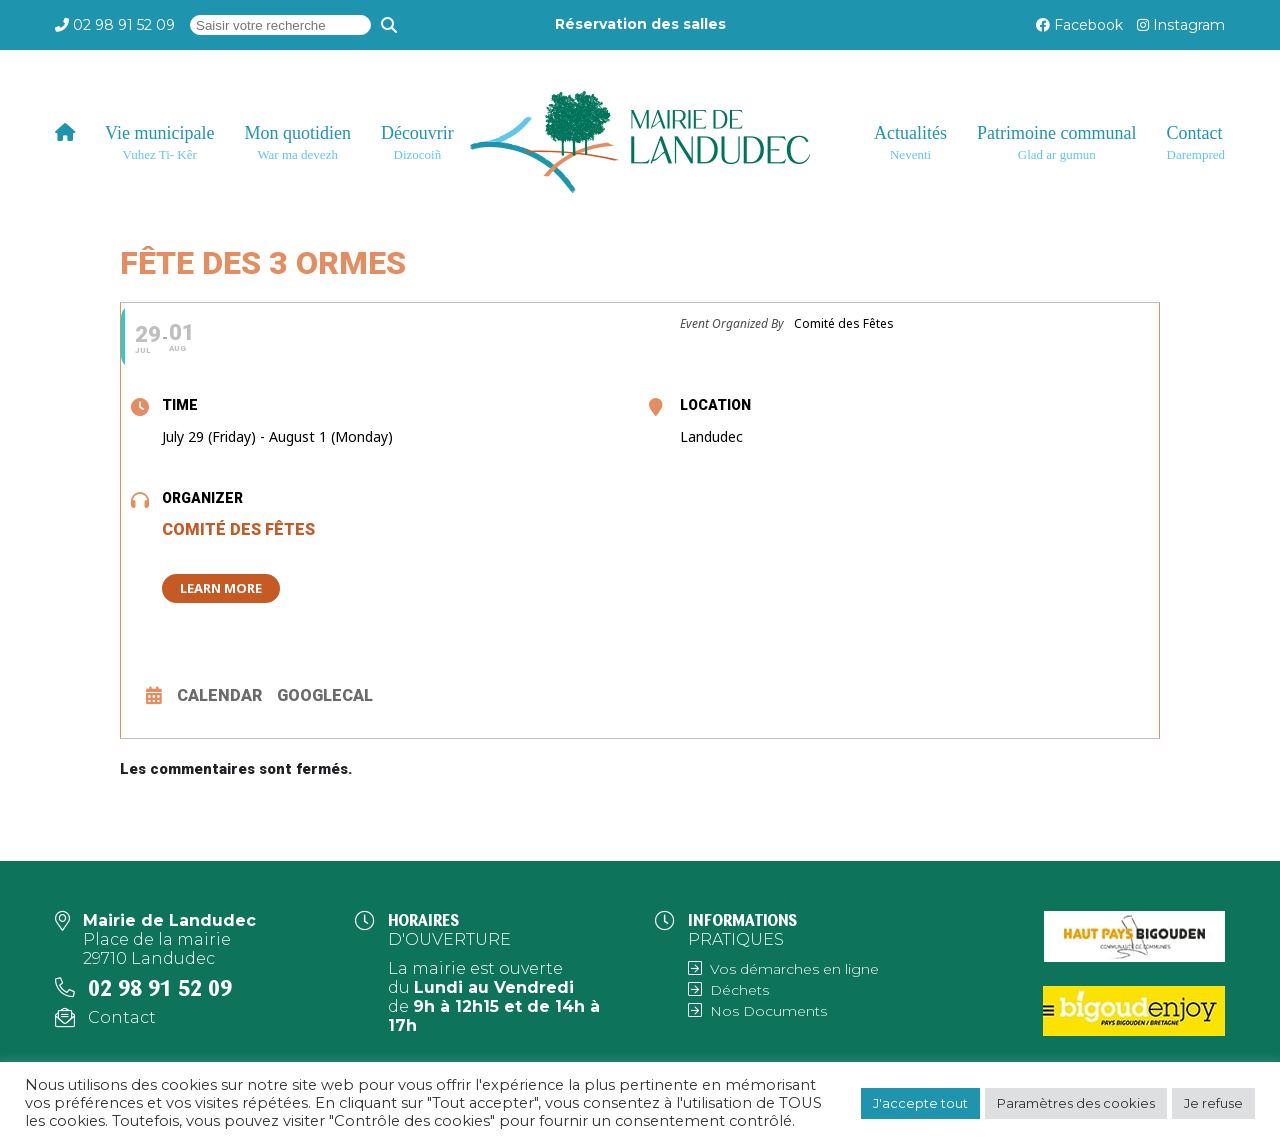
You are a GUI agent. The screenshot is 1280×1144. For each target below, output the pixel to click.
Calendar (219, 695)
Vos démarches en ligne (794, 969)
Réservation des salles (640, 24)
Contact (122, 1017)
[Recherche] (389, 25)
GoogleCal (325, 695)
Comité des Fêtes (238, 529)
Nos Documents (768, 1011)
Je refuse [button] (1213, 1103)
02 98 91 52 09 (124, 25)
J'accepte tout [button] (920, 1103)
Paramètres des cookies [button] (1076, 1103)
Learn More (221, 588)
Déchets (739, 990)
